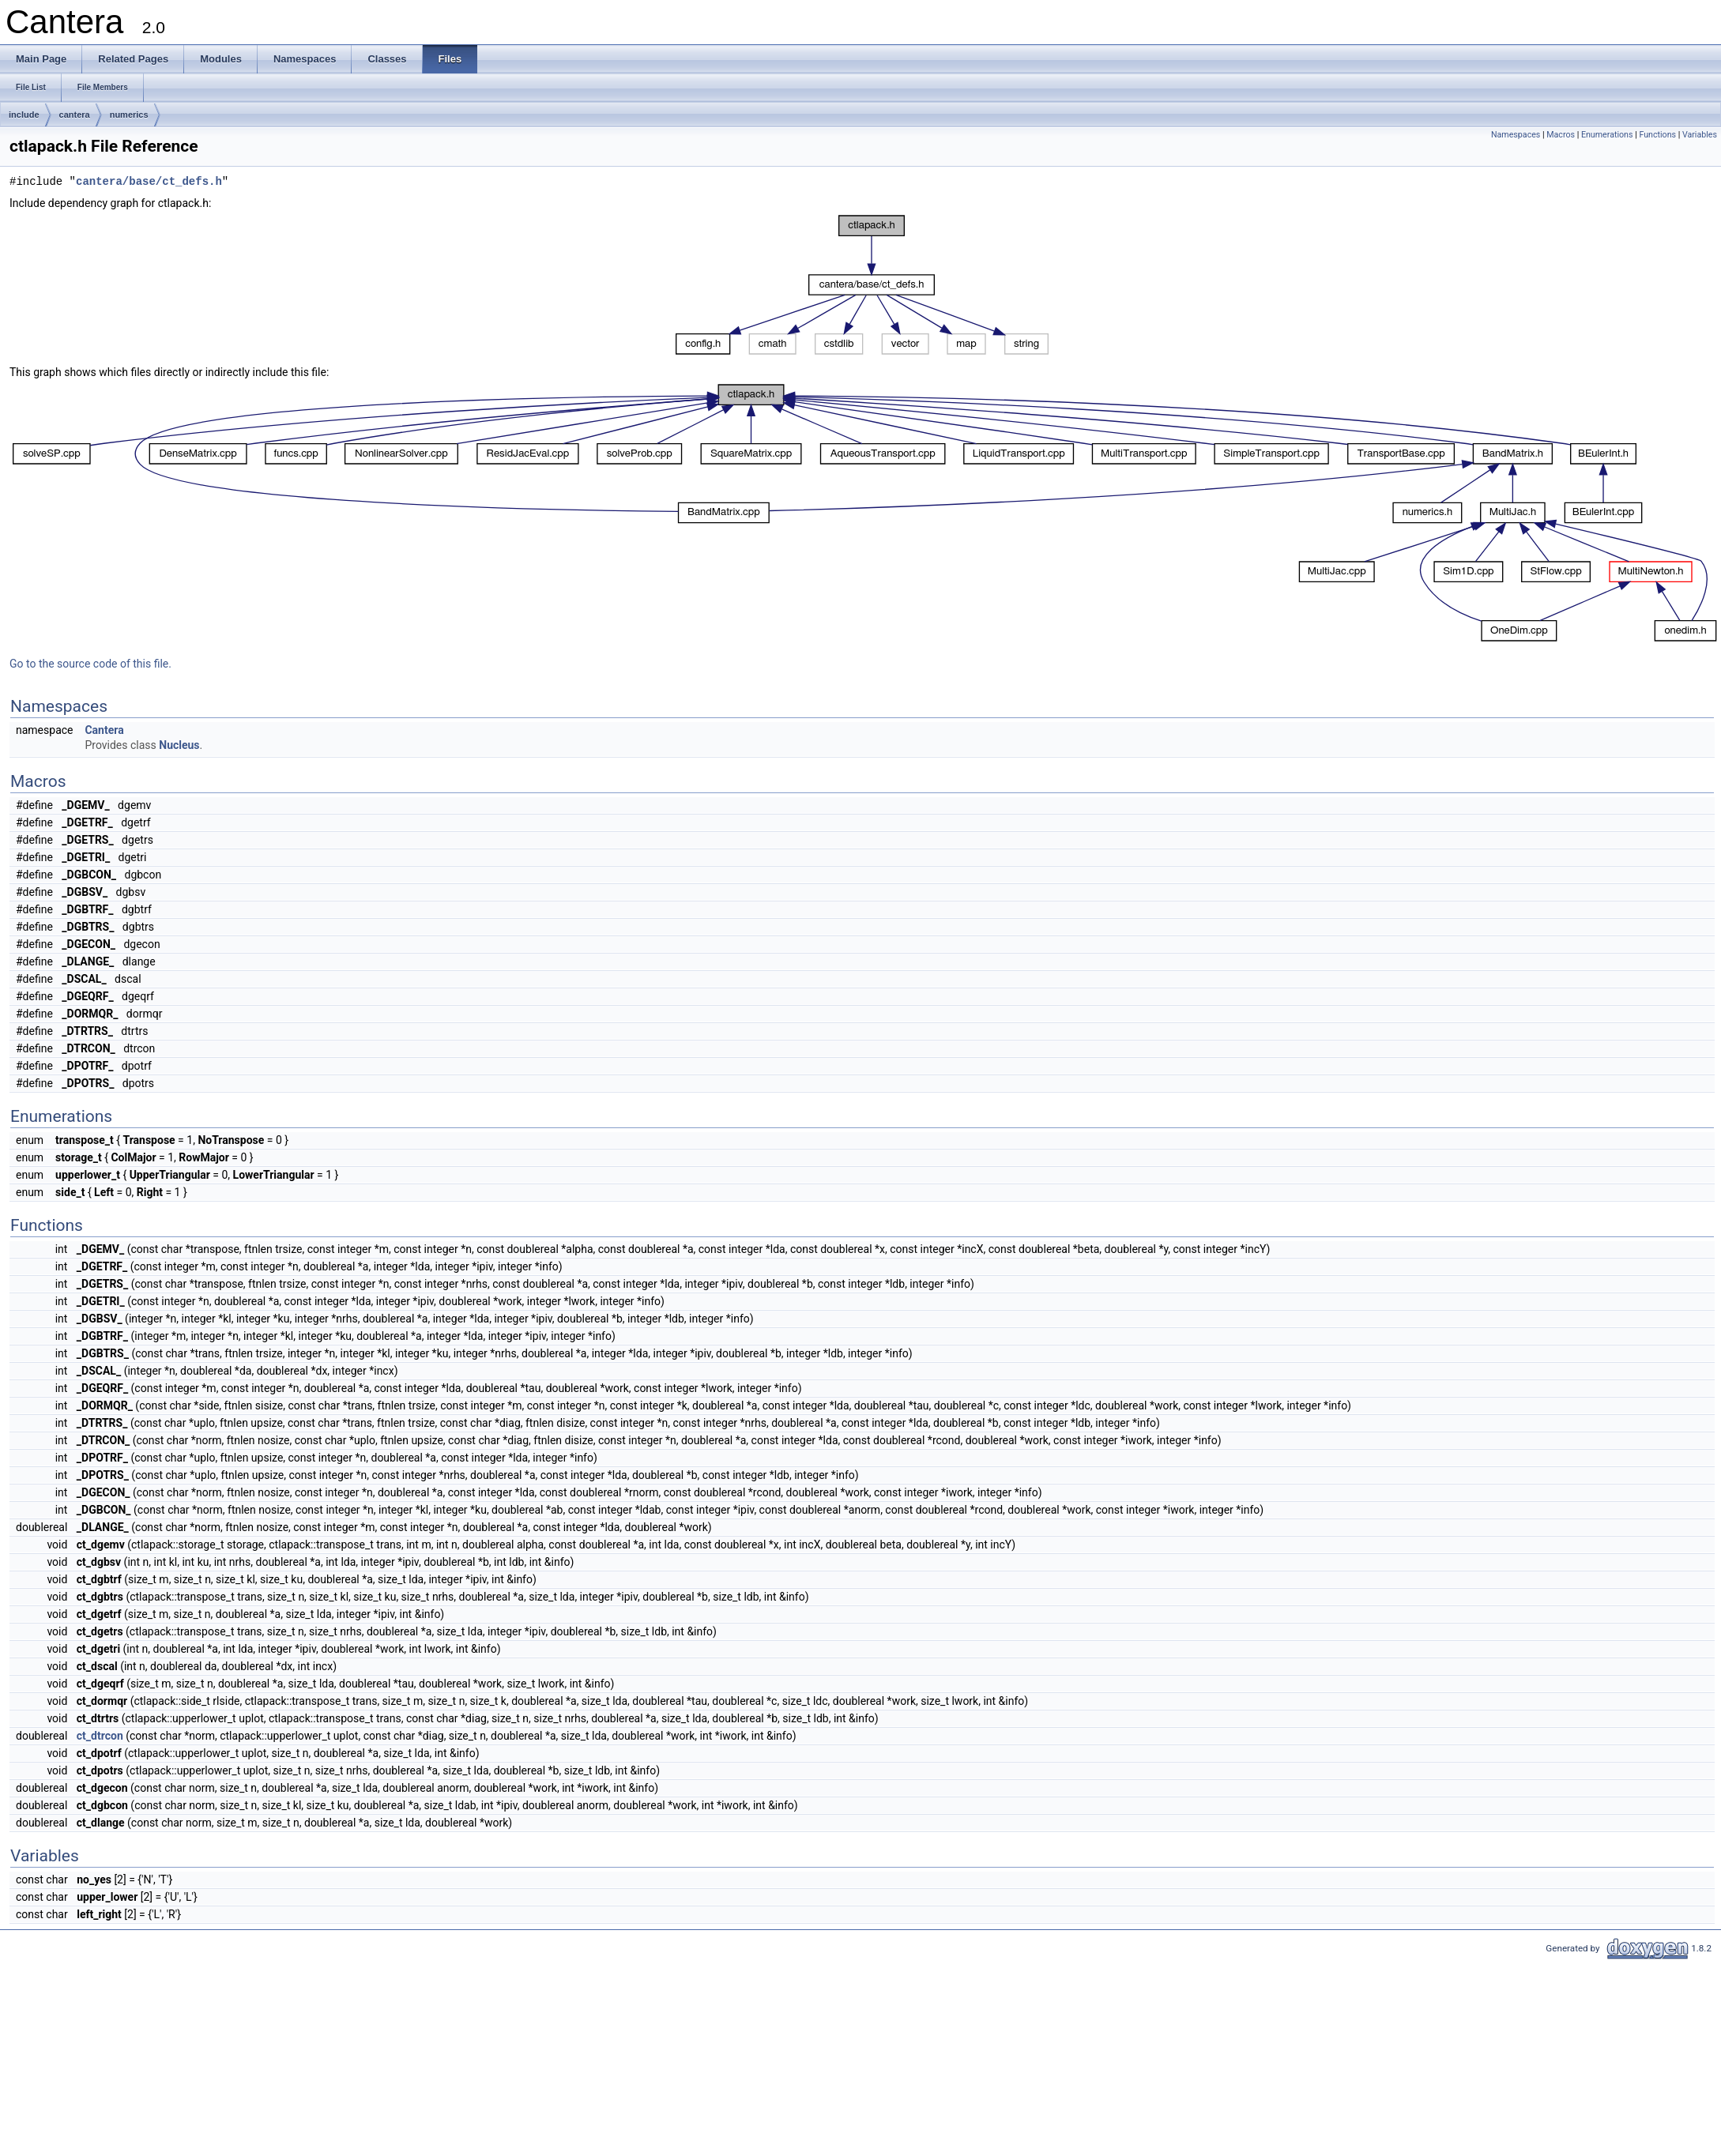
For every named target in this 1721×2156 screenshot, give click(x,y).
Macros (1560, 135)
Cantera (104, 730)
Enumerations (1607, 135)
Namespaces (1515, 135)
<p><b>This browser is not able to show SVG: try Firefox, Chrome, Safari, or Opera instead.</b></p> (862, 285)
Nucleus (179, 745)
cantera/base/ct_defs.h (149, 182)
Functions (1657, 135)
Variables (1699, 135)
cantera (74, 114)
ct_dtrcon (100, 1735)
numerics (129, 114)
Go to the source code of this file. (90, 663)
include (24, 114)
